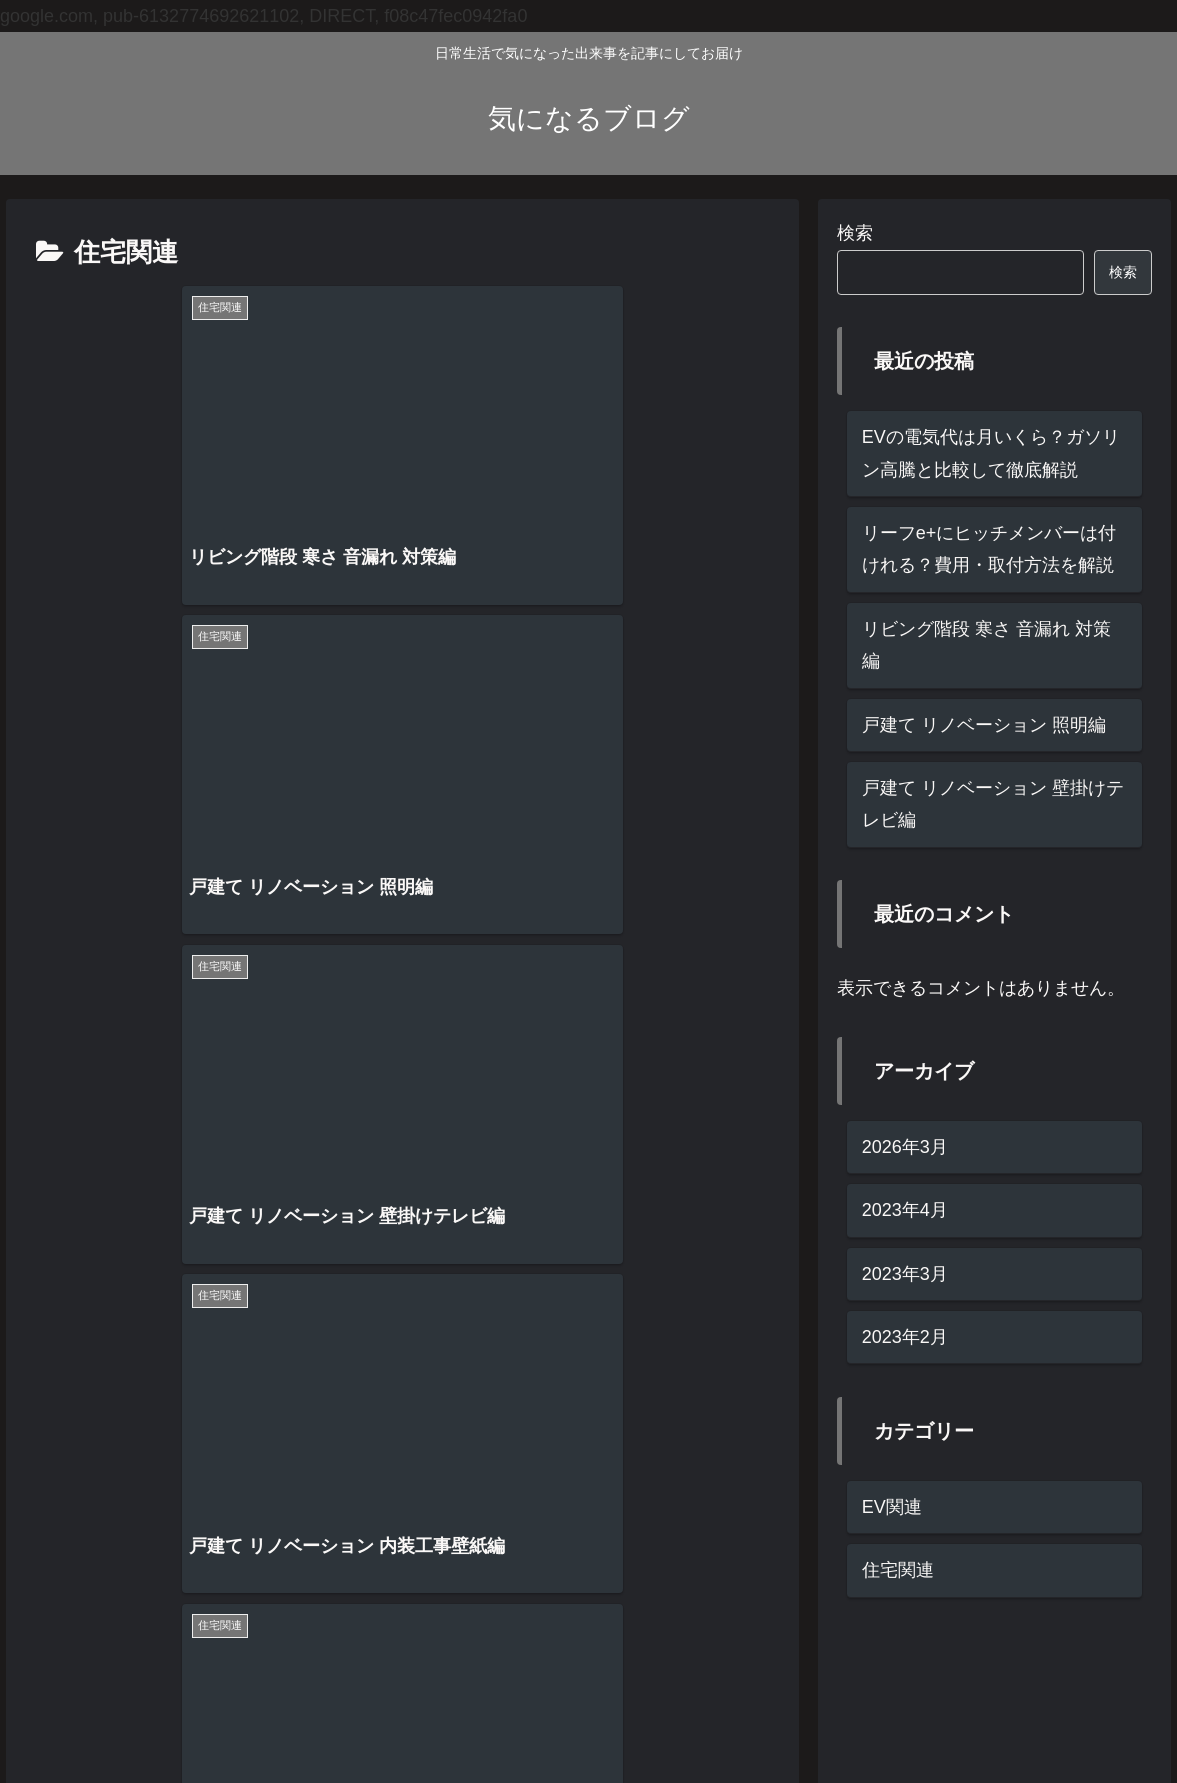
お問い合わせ (1108, 1721)
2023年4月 (905, 1210)
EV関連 (892, 1507)
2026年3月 (905, 1147)
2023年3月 (905, 1274)
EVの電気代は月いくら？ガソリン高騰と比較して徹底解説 (991, 453)
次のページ (402, 1336)
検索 (855, 233)
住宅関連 (898, 1570)
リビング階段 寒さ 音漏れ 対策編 (986, 645)
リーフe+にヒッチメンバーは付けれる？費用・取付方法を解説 (989, 549)
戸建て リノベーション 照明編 (984, 725)
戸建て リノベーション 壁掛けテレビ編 (993, 804)
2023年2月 (905, 1337)
